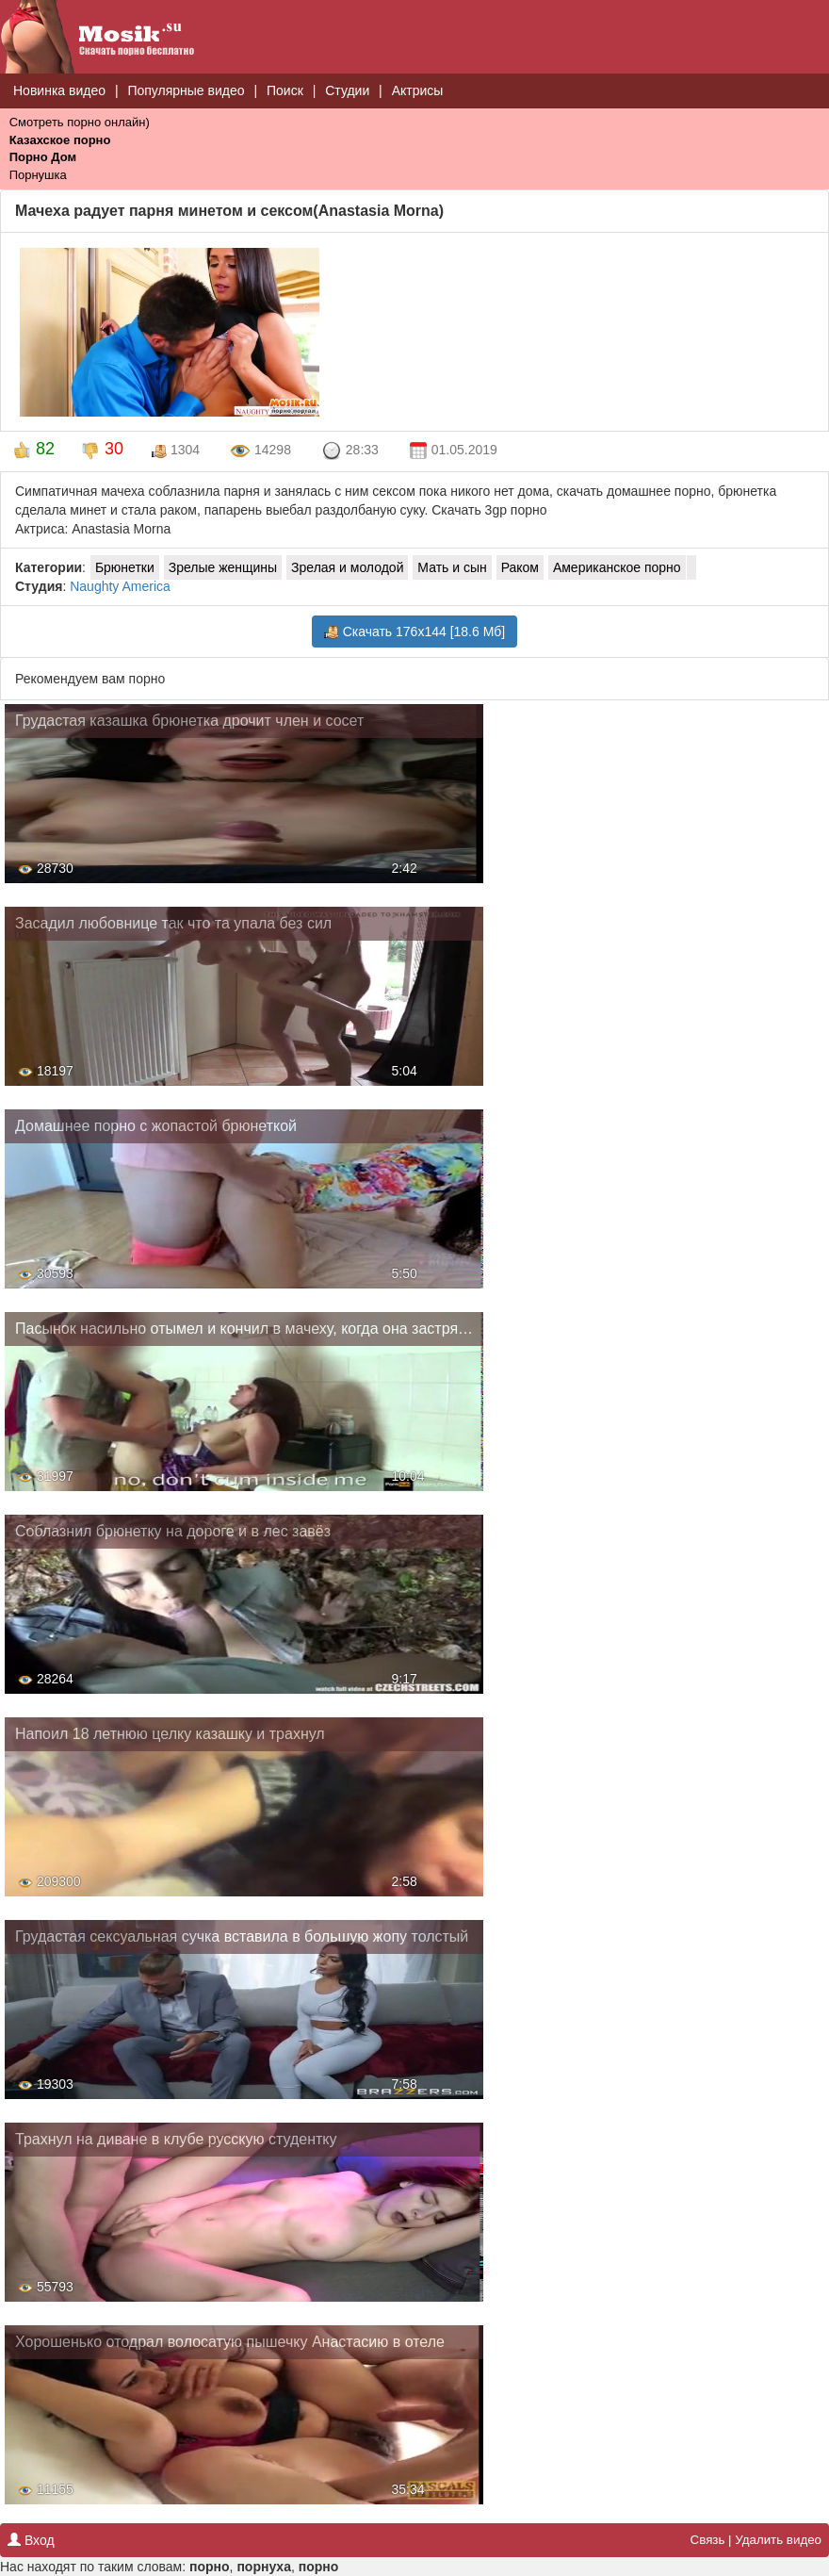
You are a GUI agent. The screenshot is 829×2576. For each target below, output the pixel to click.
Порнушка (38, 175)
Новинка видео (59, 90)
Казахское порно (60, 140)
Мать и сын (451, 567)
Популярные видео (185, 90)
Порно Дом (42, 157)
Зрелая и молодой (347, 567)
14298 (260, 451)
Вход (31, 2540)
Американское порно (617, 567)
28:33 (350, 451)
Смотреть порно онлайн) (79, 122)
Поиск (285, 90)
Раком (520, 567)
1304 (176, 450)
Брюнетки (124, 567)
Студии (347, 90)
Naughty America (120, 586)
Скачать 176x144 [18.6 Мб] (414, 632)
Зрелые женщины (223, 567)
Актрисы (418, 90)
